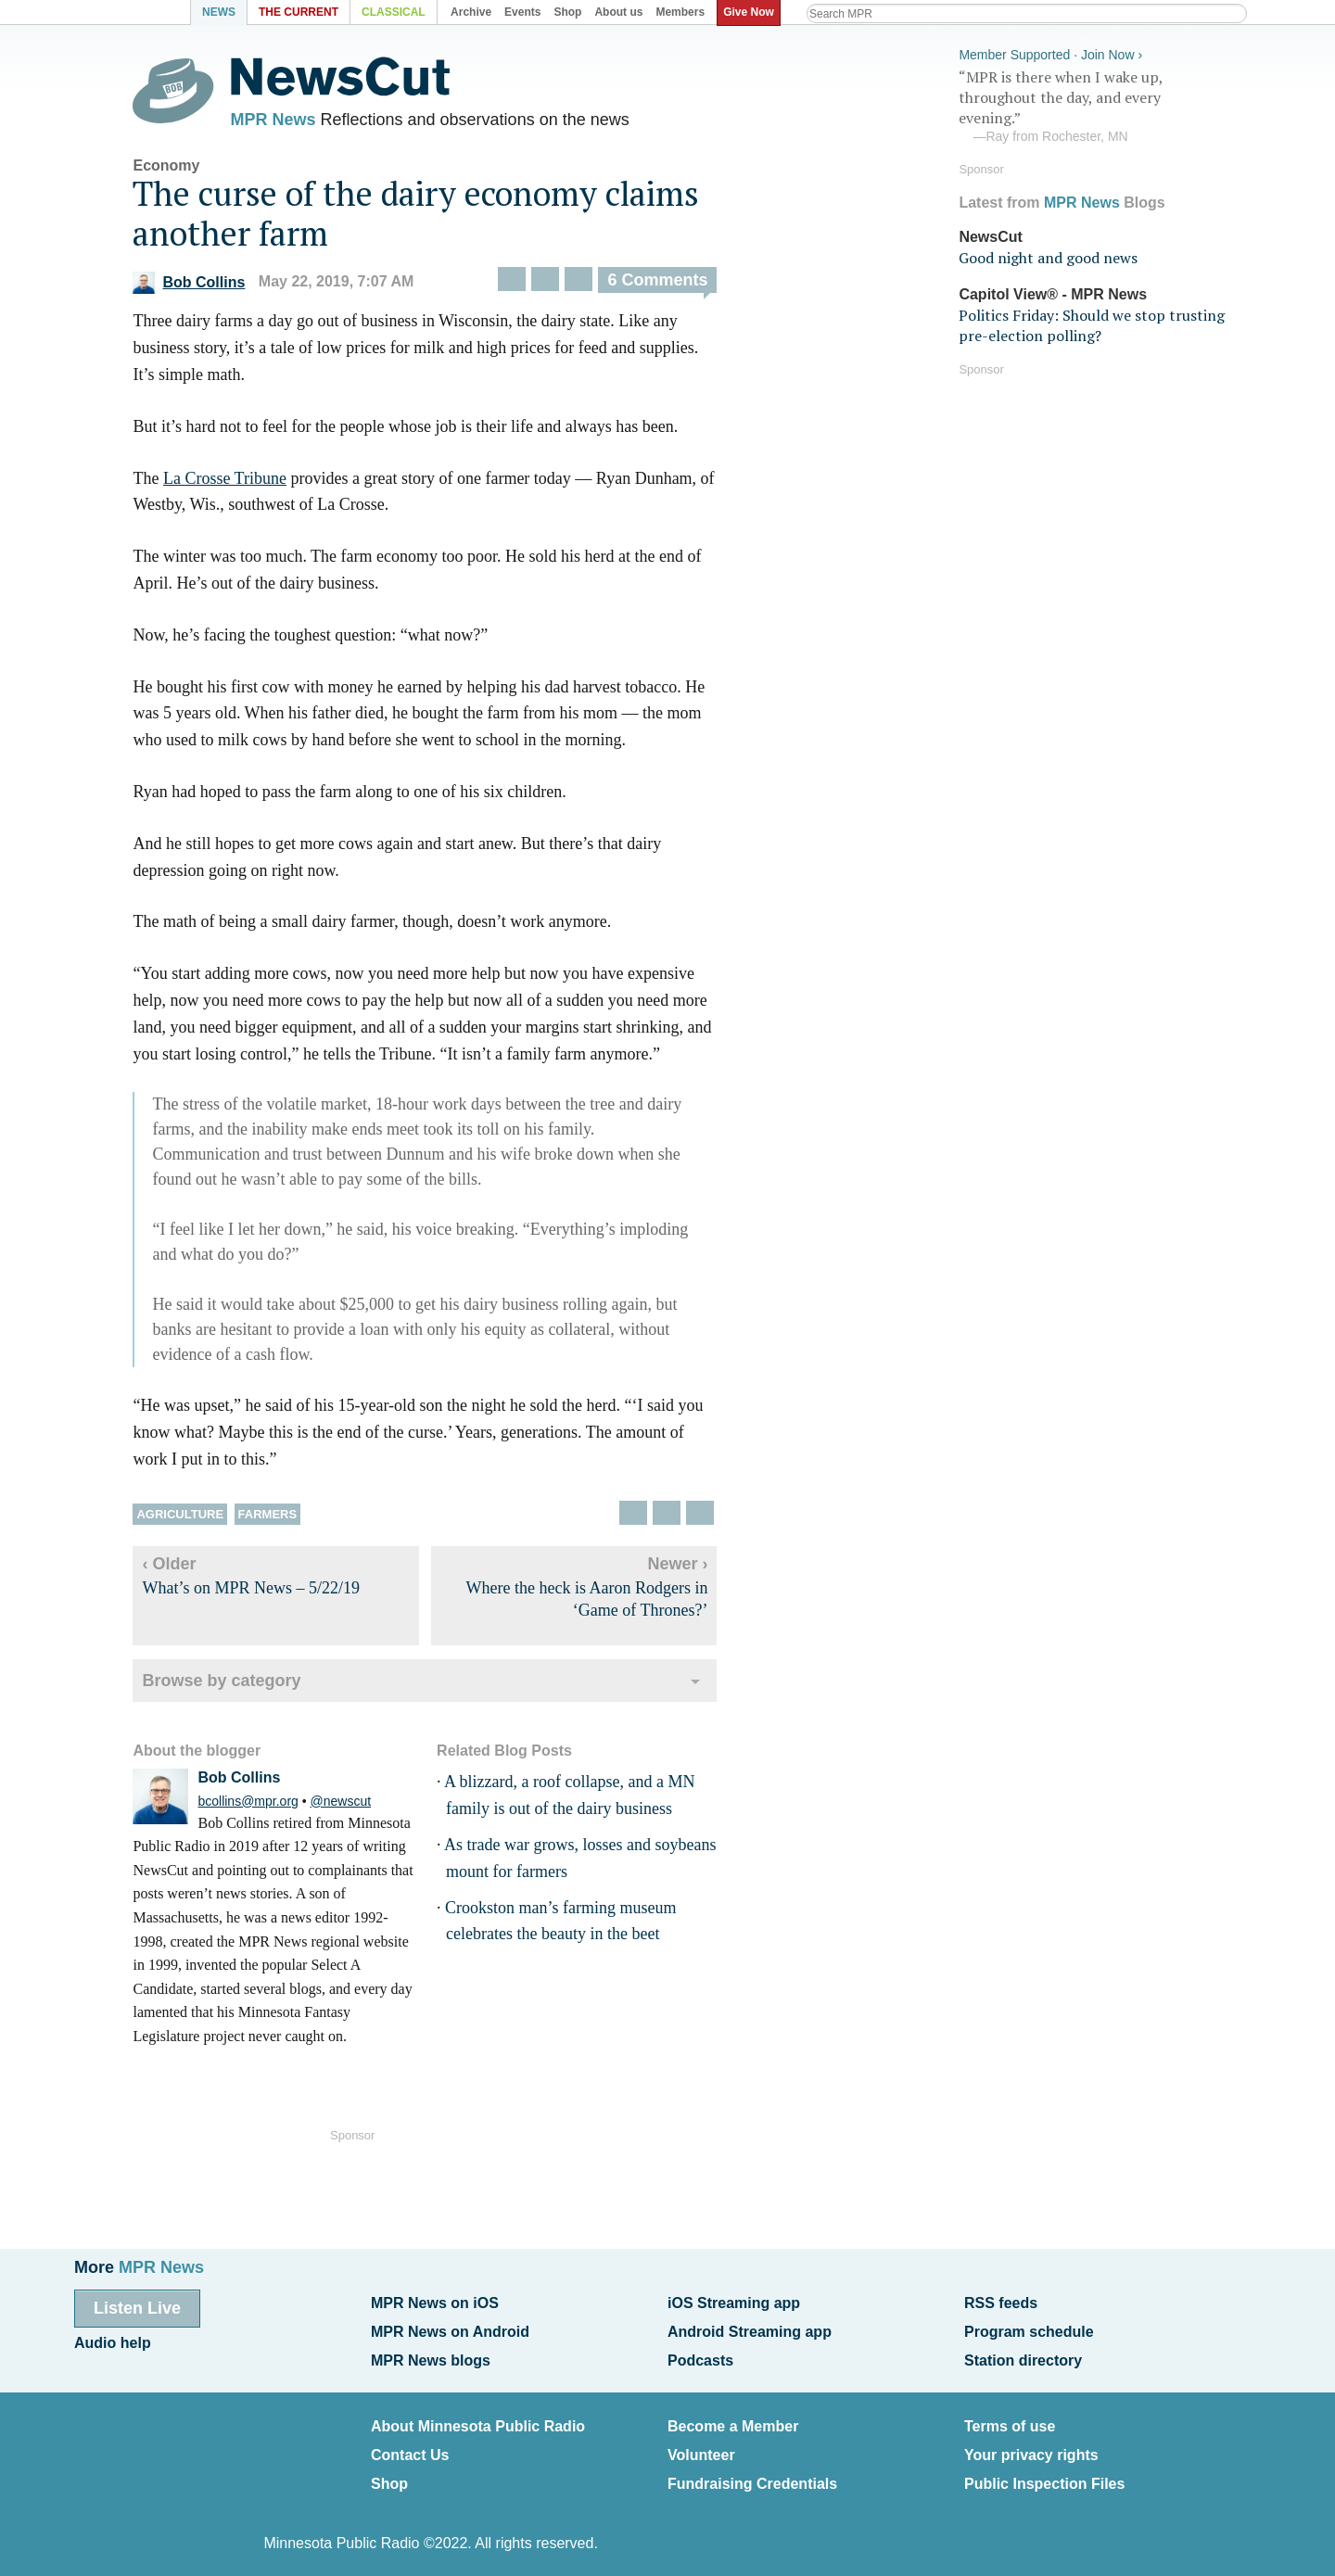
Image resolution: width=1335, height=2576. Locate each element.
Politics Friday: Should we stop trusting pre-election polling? (1092, 322)
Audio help (112, 2341)
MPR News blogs (430, 2356)
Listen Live (137, 2308)
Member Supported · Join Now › (1050, 51)
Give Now (751, 12)
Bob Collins (202, 286)
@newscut (353, 1804)
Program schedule (1029, 2329)
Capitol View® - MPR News (1053, 291)
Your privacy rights (1031, 2447)
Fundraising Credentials (752, 2473)
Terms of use (1009, 2420)
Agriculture (192, 1518)
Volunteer (701, 2447)
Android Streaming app (750, 2329)
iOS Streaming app (734, 2303)
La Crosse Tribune (237, 482)
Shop (389, 2473)
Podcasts (700, 2356)
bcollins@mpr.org (260, 1804)
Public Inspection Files (1044, 2473)
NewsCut (990, 234)
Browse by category (234, 1684)
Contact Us (410, 2447)
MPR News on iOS (435, 2303)
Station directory (1023, 2356)
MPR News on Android (450, 2329)
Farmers (280, 1518)
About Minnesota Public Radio (478, 2420)
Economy (179, 169)
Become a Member (733, 2420)
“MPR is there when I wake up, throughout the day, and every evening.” (1098, 105)
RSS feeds (1000, 2303)
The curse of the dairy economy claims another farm (429, 217)
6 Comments (670, 284)
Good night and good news (1048, 256)
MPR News (285, 120)
